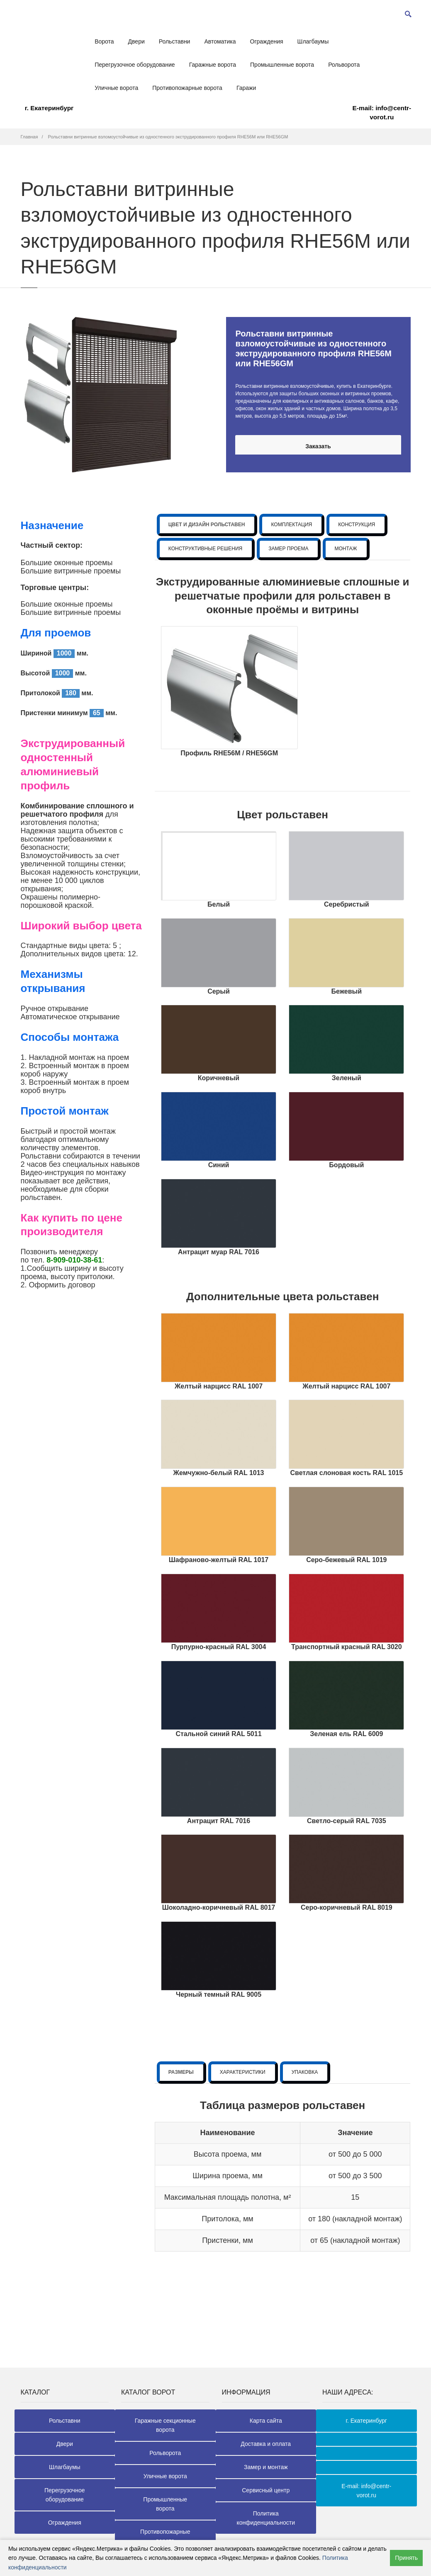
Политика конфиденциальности (265, 2518)
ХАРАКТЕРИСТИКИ (242, 2072)
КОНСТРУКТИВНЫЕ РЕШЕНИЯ (205, 548)
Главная (29, 136)
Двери (136, 41)
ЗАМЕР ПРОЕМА (288, 548)
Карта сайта (266, 2420)
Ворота (104, 41)
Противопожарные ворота (187, 88)
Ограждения (266, 41)
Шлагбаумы (313, 41)
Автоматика (220, 41)
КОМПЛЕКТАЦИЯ (291, 524)
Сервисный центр (266, 2490)
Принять (406, 2557)
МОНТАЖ (345, 548)
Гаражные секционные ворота (165, 2425)
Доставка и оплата (266, 2444)
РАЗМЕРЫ (181, 2072)
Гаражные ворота (212, 64)
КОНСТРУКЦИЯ (356, 524)
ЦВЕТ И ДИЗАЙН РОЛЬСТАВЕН (206, 524)
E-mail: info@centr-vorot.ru (382, 112)
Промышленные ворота (282, 64)
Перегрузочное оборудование (135, 64)
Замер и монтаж (266, 2467)
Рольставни (174, 41)
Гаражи (246, 88)
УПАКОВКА (305, 2072)
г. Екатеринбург (49, 107)
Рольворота (344, 64)
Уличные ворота (116, 88)
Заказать (318, 446)
